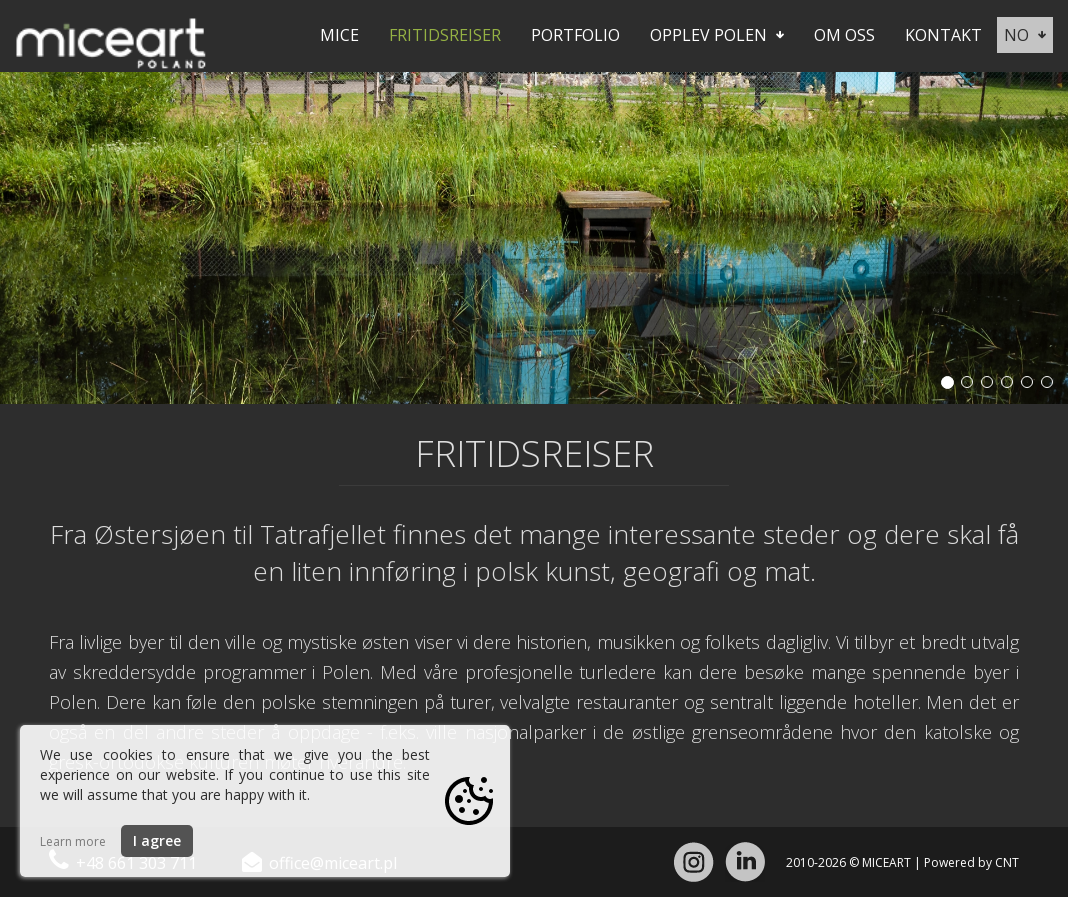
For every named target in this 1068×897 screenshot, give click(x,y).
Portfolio (575, 35)
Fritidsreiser (445, 35)
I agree (157, 840)
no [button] (1025, 35)
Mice (339, 35)
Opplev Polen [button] (717, 35)
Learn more (73, 841)
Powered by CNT (971, 862)
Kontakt (943, 35)
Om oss (844, 35)
